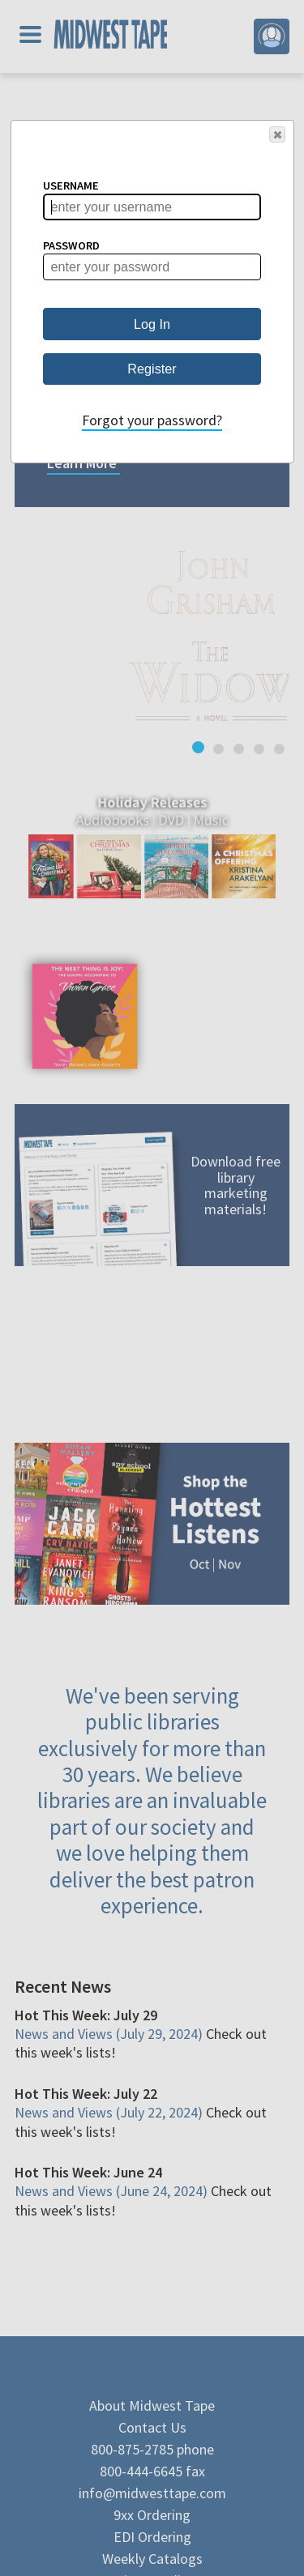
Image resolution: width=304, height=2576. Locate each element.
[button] (277, 134)
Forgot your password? (152, 420)
